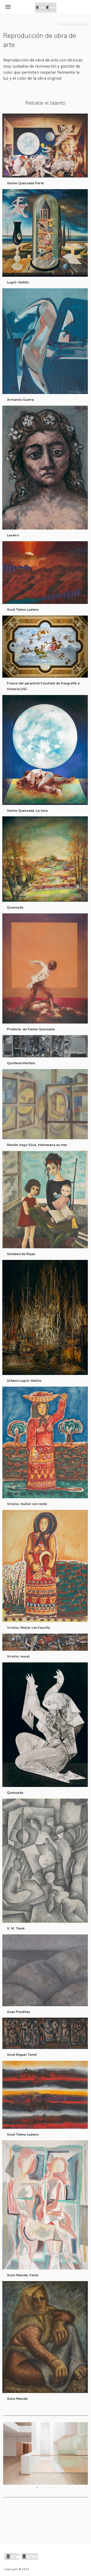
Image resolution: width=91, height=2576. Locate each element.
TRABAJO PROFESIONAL (72, 23)
